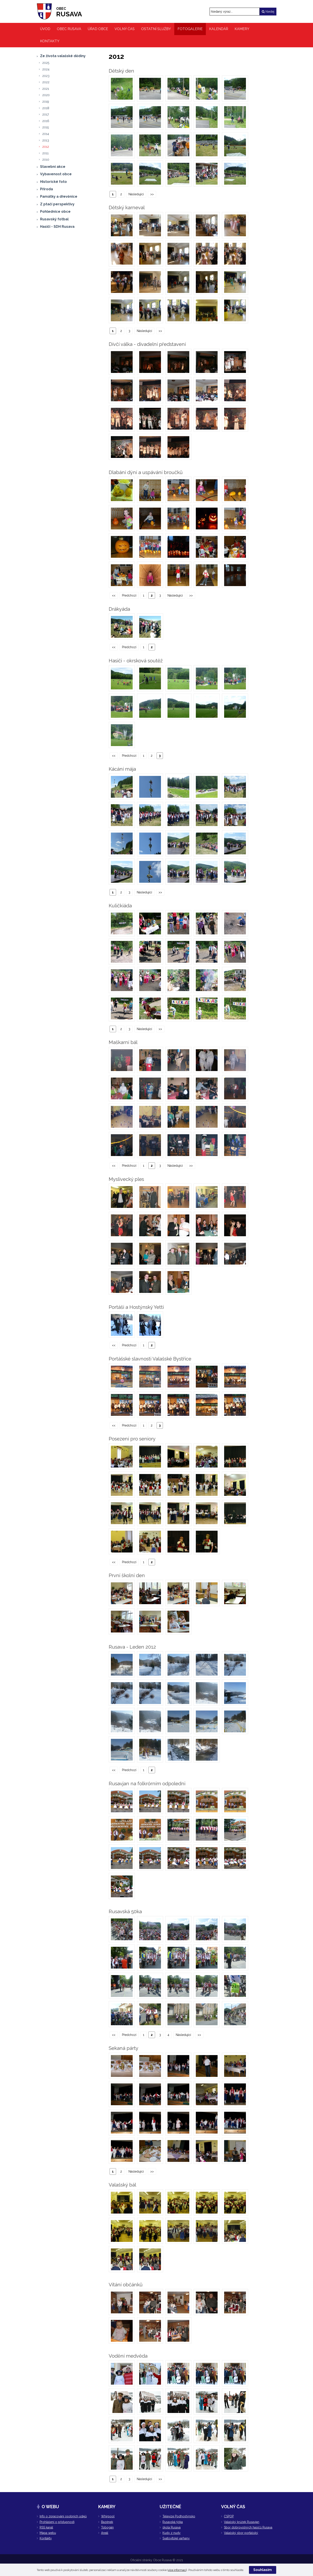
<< (113, 595)
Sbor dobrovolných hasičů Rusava (248, 2527)
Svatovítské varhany (176, 2538)
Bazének (107, 2522)
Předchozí (129, 595)
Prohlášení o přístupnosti (57, 2522)
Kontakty (46, 2538)
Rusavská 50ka (172, 2522)
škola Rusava (171, 2527)
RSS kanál (46, 2527)
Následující (136, 194)
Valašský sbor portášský (241, 2533)
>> (152, 194)
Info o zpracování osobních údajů (63, 2516)
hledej (268, 11)
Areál (104, 2533)
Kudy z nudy (171, 2533)
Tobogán (107, 2527)
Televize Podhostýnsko (178, 2516)
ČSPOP (229, 2516)
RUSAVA (69, 12)
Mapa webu (48, 2533)
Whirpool (108, 2516)
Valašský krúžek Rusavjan (241, 2522)
